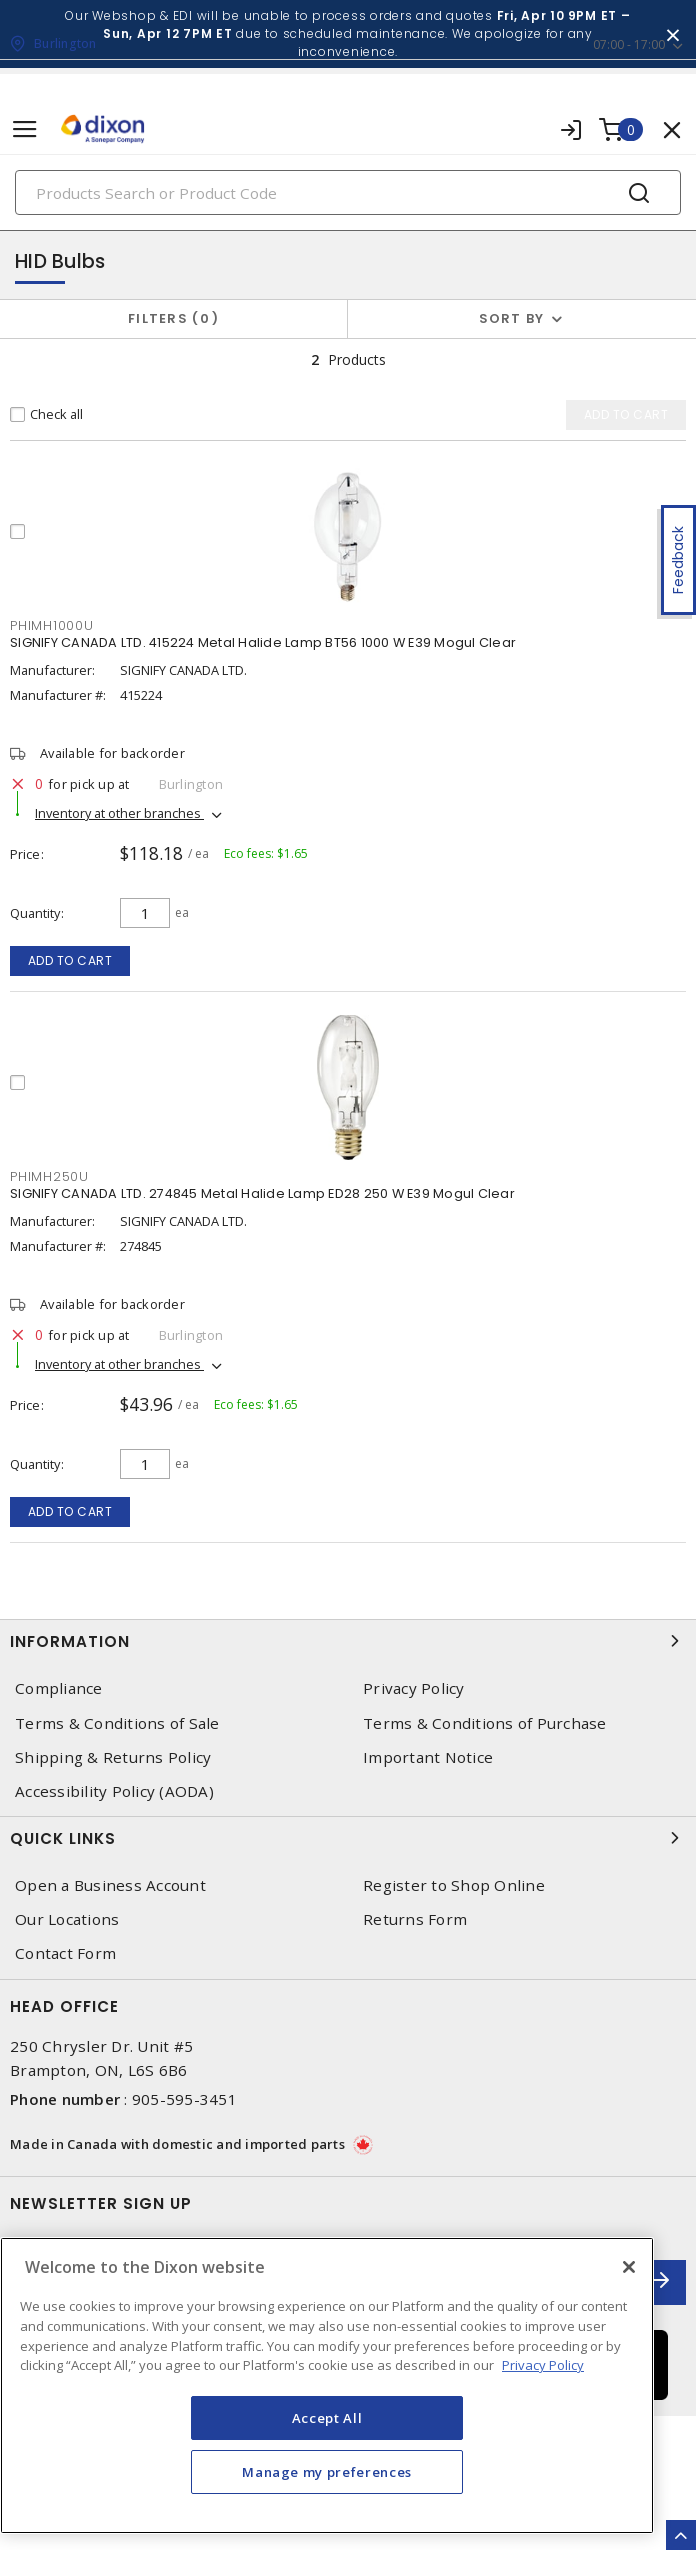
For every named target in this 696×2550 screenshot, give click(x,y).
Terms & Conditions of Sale (117, 1723)
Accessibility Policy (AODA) (114, 1791)
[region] (327, 2385)
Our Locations (67, 1919)
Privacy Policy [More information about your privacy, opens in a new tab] (543, 2365)
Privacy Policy (414, 1688)
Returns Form (415, 1919)
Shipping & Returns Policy (113, 1757)
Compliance (59, 1688)
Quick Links (348, 1838)
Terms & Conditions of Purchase (485, 1723)
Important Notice (428, 1757)
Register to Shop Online (454, 1885)
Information (348, 1641)
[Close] (629, 2267)
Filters (173, 318)
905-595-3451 (184, 2099)
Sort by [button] (512, 318)
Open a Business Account (110, 1885)
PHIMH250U (49, 1176)
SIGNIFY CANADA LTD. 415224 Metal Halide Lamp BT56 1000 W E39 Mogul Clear (263, 642)
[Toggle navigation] (25, 129)
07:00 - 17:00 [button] (629, 44)
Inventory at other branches (119, 813)
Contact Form (65, 1953)
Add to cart (70, 960)
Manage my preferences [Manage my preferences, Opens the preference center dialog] (327, 2472)
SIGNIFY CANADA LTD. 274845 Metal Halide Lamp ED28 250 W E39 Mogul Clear (262, 1193)
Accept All (327, 2418)
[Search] (348, 192)
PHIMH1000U (52, 625)
